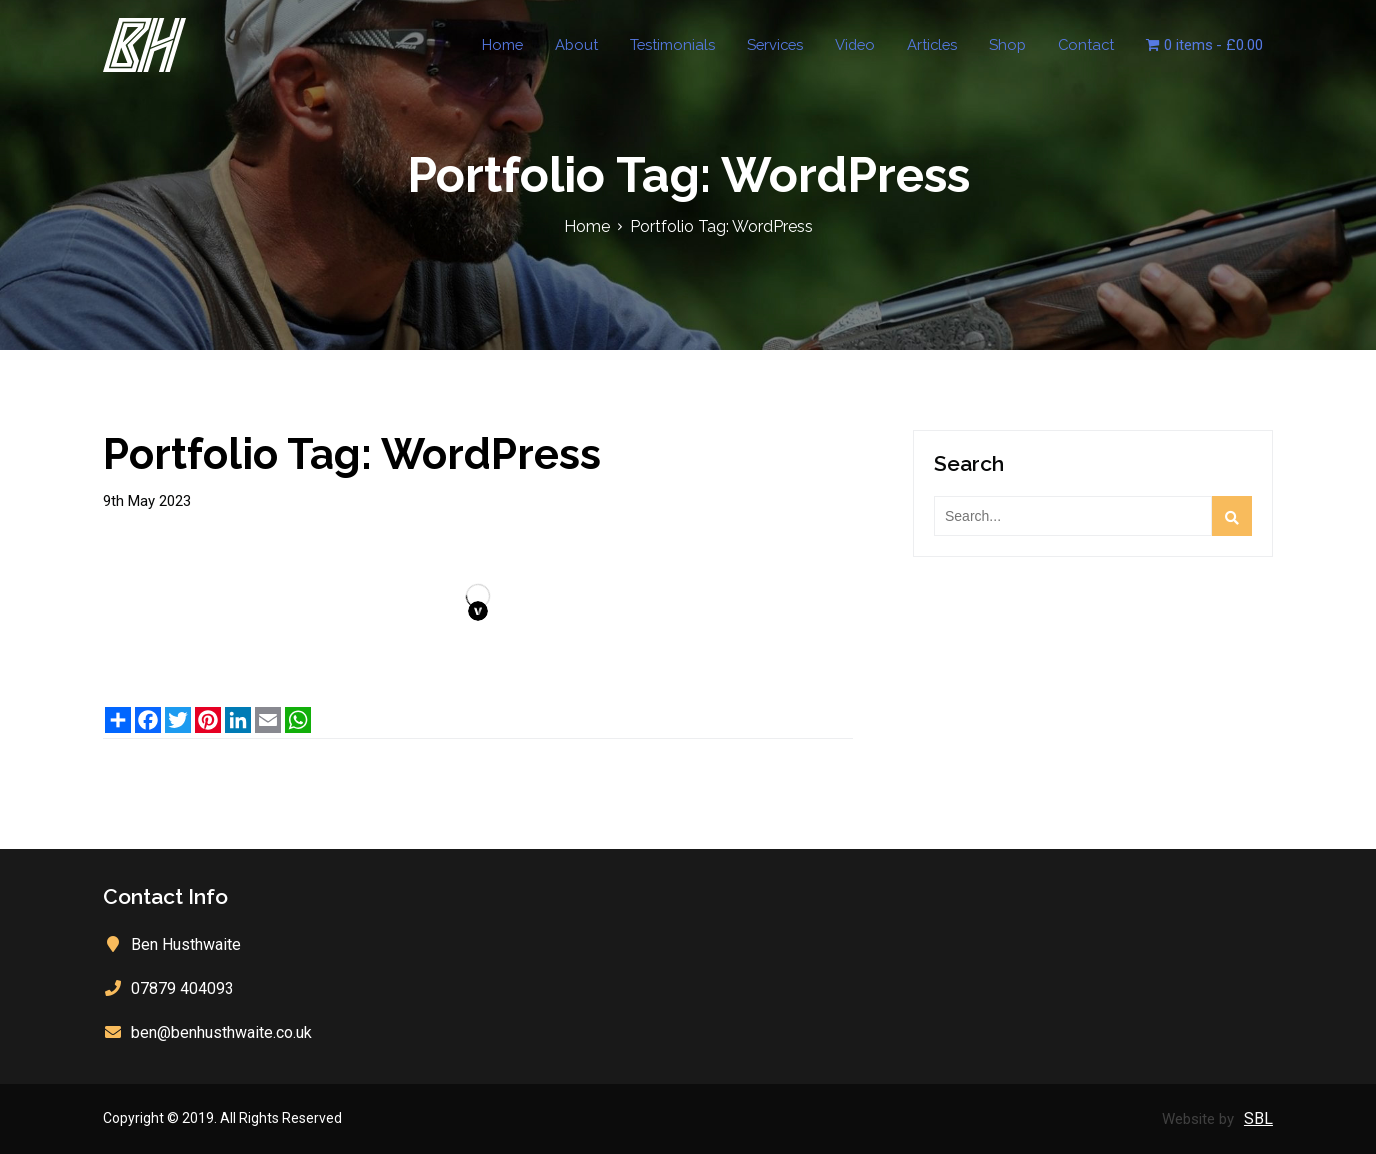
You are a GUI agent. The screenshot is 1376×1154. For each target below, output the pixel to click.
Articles (948, 45)
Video (872, 45)
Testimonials (695, 45)
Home (532, 45)
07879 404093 (182, 988)
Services (794, 45)
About (603, 45)
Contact (1095, 45)
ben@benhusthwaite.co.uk (221, 1032)
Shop (1021, 45)
